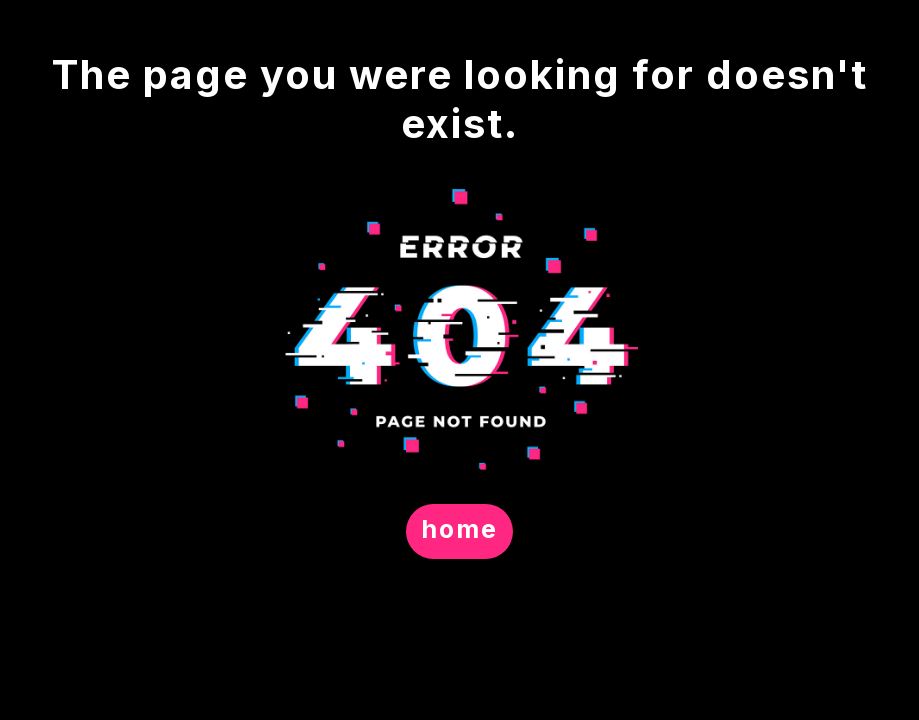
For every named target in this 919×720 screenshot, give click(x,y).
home (459, 529)
